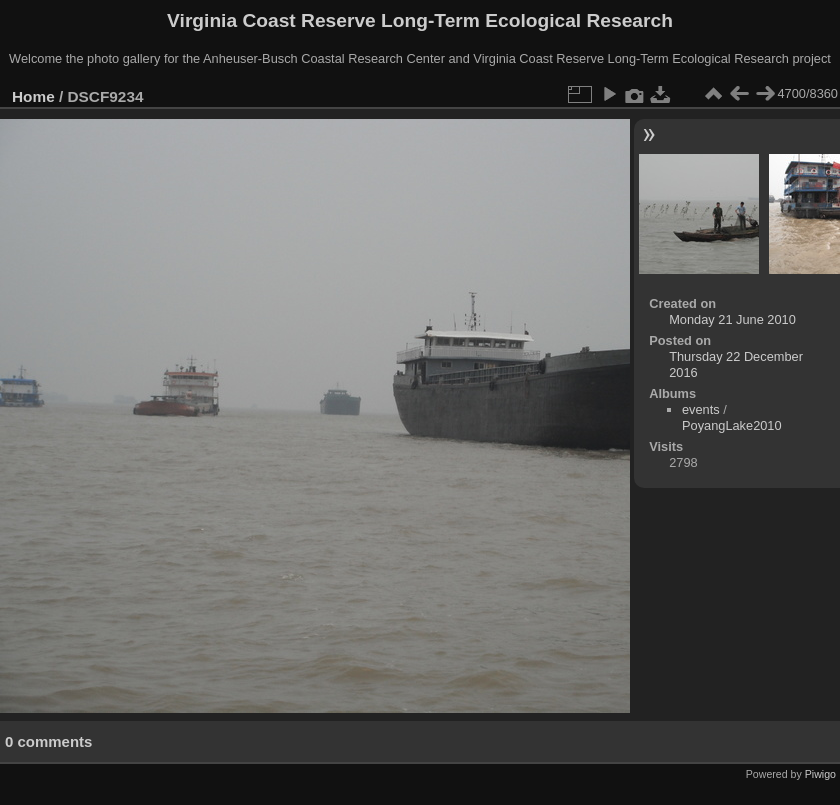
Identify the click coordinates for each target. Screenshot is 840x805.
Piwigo (820, 774)
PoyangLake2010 (732, 425)
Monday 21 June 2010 (732, 319)
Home (33, 96)
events (701, 409)
